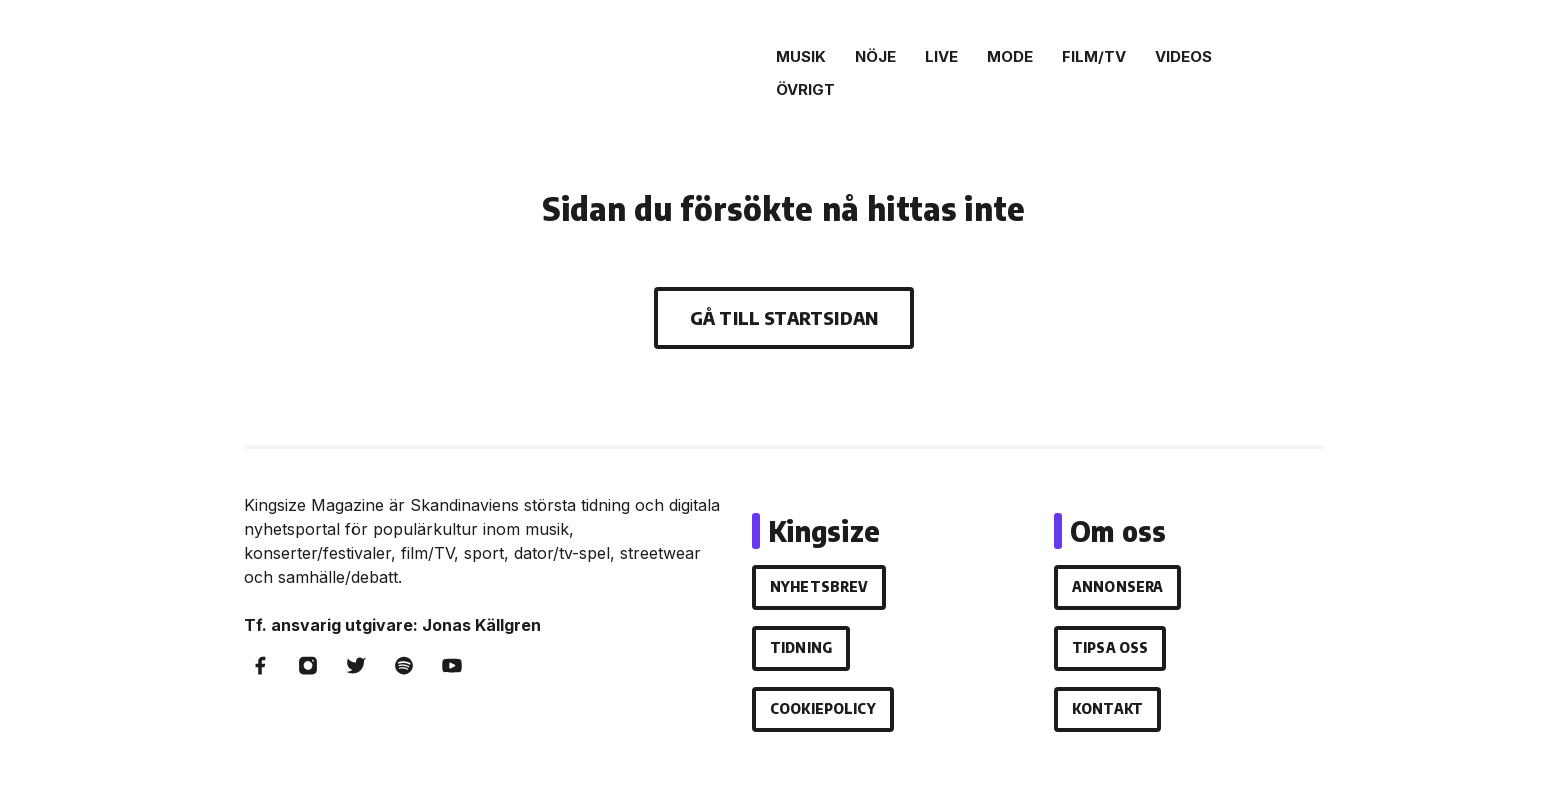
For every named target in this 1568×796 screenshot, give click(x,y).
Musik (801, 56)
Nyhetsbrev (819, 586)
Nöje (875, 56)
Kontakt (1107, 708)
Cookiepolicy (823, 708)
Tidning (801, 647)
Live (941, 56)
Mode (1010, 56)
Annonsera (1117, 586)
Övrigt (805, 89)
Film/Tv (1094, 56)
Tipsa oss (1110, 647)
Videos (1183, 56)
